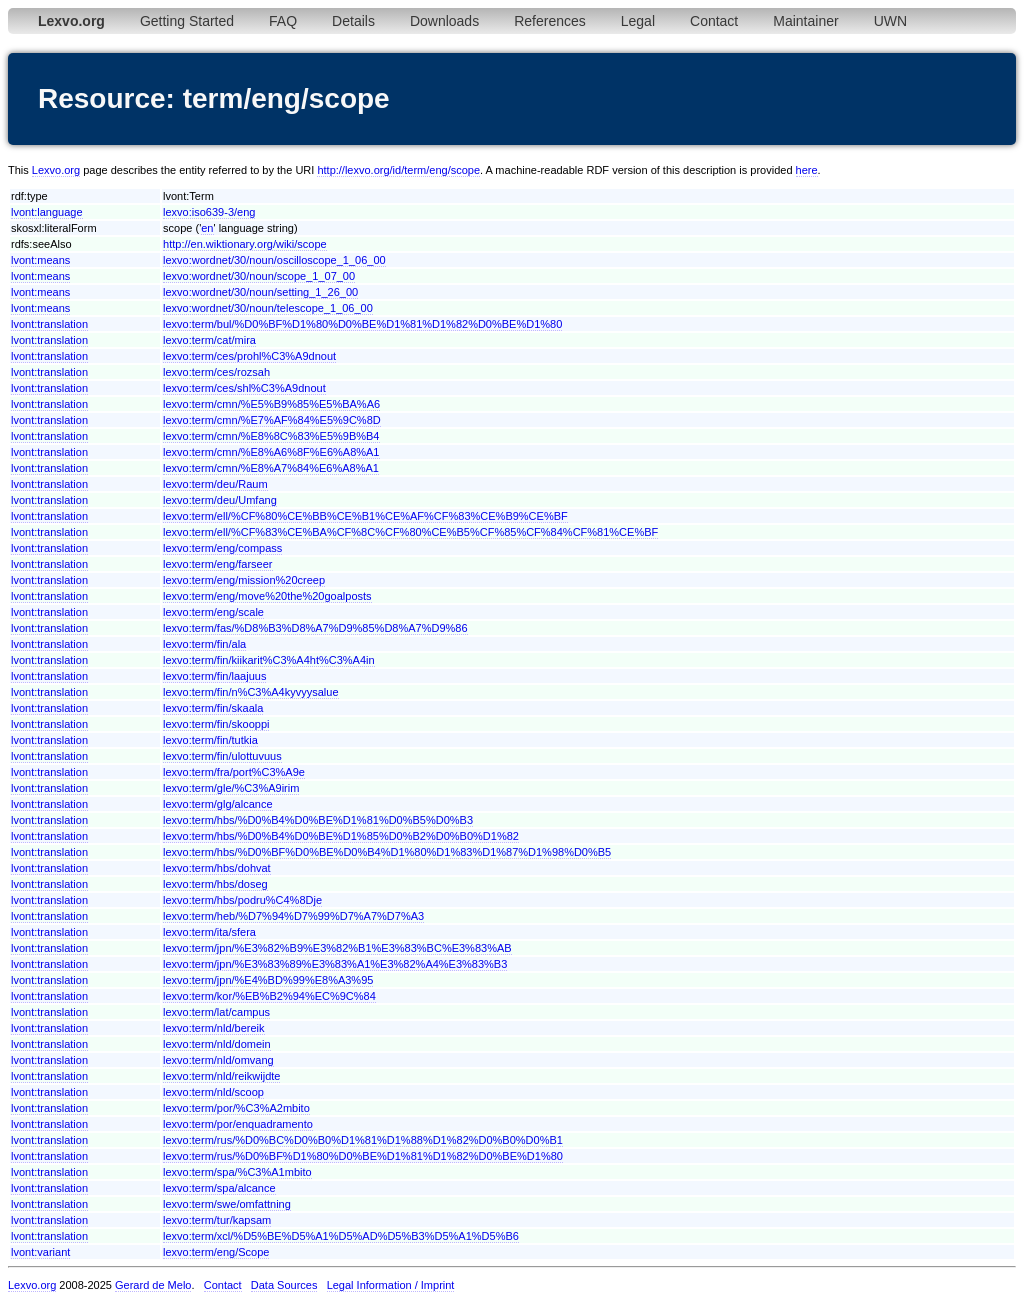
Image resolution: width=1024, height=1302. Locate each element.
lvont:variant (40, 1252)
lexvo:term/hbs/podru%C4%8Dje (242, 900)
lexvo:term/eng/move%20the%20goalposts (267, 596)
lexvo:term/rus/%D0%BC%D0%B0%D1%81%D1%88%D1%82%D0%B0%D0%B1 (363, 1140)
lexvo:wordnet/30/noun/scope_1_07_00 (259, 276)
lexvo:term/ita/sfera (209, 932)
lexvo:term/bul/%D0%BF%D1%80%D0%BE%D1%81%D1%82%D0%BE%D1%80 (362, 324)
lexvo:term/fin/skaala (213, 708)
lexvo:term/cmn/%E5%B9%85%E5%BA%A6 (271, 404)
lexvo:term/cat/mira (209, 340)
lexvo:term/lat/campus (216, 1012)
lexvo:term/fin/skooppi (216, 724)
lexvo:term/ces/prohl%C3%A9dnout (249, 356)
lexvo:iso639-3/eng (209, 212)
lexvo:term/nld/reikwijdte (221, 1076)
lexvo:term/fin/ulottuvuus (222, 756)
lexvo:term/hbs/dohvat (217, 868)
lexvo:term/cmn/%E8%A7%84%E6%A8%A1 (271, 468)
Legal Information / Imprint (391, 1285)
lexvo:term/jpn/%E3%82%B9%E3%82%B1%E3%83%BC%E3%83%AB (337, 948)
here (807, 170)
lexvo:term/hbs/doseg (215, 884)
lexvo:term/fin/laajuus (214, 676)
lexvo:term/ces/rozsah (216, 372)
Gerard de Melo (153, 1285)
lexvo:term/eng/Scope (216, 1252)
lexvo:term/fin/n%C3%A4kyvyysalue (250, 692)
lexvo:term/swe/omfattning (227, 1204)
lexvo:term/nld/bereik (214, 1028)
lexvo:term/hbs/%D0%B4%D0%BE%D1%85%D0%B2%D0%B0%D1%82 (341, 836)
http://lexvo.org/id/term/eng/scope (398, 170)
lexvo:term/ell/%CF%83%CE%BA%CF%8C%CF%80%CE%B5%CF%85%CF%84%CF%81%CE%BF (410, 532)
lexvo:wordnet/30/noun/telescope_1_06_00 (268, 308)
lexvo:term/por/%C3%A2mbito (236, 1108)
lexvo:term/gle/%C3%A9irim (231, 788)
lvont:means (40, 260)
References (550, 21)
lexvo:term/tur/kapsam (217, 1220)
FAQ (283, 21)
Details (353, 21)
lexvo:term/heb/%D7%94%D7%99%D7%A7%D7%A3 (293, 916)
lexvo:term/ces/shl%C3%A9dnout (244, 388)
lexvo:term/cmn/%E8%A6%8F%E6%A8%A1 (271, 452)
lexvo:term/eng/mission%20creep (244, 580)
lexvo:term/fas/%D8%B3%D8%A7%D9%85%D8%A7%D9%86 (315, 628)
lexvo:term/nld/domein (217, 1044)
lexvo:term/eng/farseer (217, 564)
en (207, 228)
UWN (890, 21)
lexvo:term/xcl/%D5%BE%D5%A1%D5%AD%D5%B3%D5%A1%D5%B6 (341, 1236)
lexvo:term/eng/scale (213, 612)
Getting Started (187, 21)
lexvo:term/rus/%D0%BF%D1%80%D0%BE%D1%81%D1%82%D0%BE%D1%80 (363, 1156)
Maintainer (805, 21)
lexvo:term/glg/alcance (217, 804)
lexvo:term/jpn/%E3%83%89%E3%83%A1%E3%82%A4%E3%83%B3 (335, 964)
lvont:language (47, 212)
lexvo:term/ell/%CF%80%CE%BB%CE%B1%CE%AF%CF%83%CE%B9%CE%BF (365, 516)
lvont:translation (49, 324)
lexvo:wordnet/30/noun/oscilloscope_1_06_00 (274, 260)
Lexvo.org (56, 170)
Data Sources (284, 1285)
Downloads (444, 21)
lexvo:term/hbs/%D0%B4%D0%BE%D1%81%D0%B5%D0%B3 (318, 820)
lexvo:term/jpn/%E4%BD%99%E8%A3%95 (268, 980)
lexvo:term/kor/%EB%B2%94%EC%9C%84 (269, 996)
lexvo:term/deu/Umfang (220, 500)
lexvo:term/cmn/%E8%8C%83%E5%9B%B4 (271, 436)
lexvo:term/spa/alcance (219, 1188)
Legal (638, 21)
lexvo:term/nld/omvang (218, 1060)
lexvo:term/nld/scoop (213, 1092)
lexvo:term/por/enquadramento (238, 1124)
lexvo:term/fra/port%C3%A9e (234, 772)
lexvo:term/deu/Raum (215, 484)
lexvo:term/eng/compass (222, 548)
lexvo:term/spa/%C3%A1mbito (237, 1172)
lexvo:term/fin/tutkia (210, 740)
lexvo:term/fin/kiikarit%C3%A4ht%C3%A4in (269, 660)
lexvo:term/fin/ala (204, 644)
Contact (714, 21)
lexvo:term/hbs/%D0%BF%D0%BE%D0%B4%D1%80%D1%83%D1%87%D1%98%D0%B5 (387, 852)
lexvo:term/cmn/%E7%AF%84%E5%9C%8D (272, 420)
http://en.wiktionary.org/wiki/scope (245, 244)
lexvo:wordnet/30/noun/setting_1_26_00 (260, 292)
